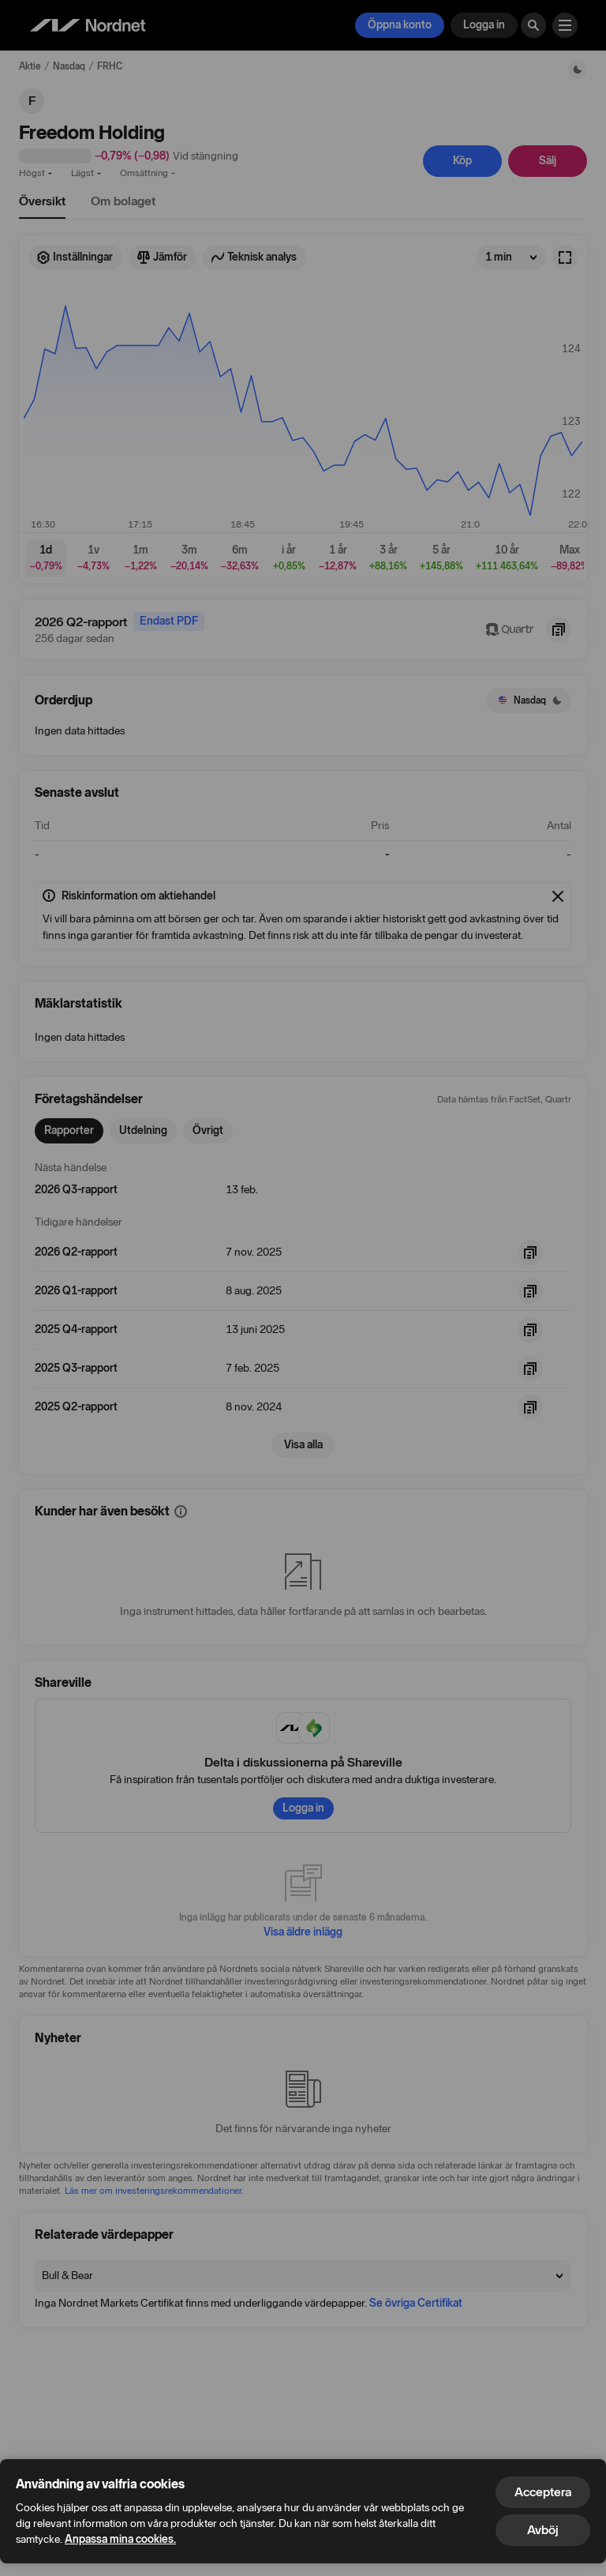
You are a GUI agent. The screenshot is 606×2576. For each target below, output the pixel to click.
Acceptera (542, 2491)
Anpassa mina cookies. (120, 2539)
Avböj (543, 2529)
